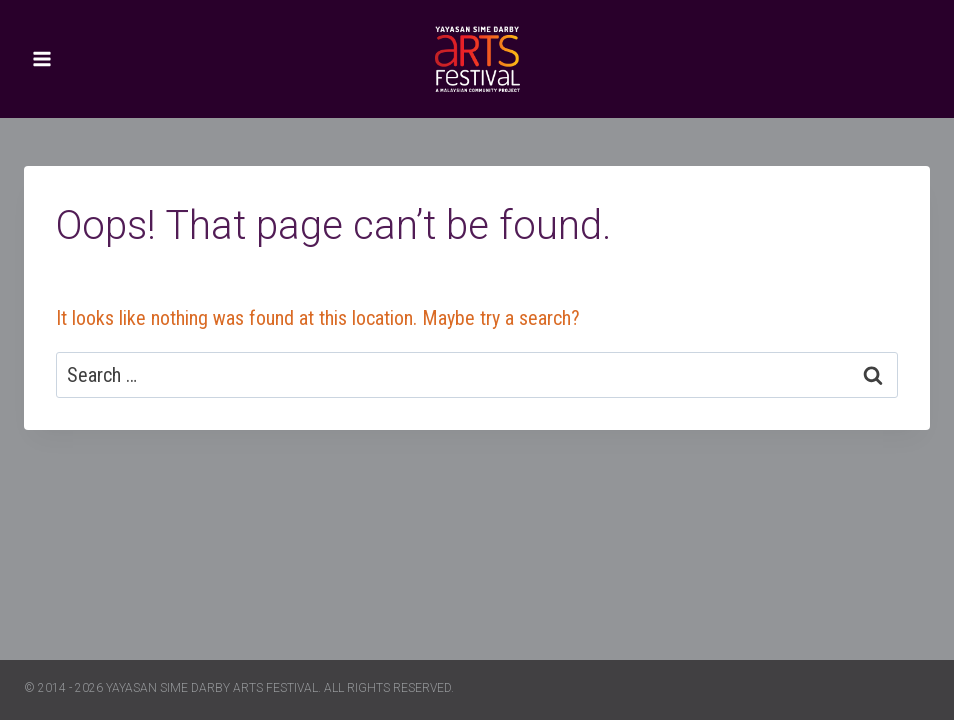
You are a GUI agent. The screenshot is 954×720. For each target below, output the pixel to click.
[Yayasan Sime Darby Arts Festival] (477, 59)
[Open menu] (42, 58)
